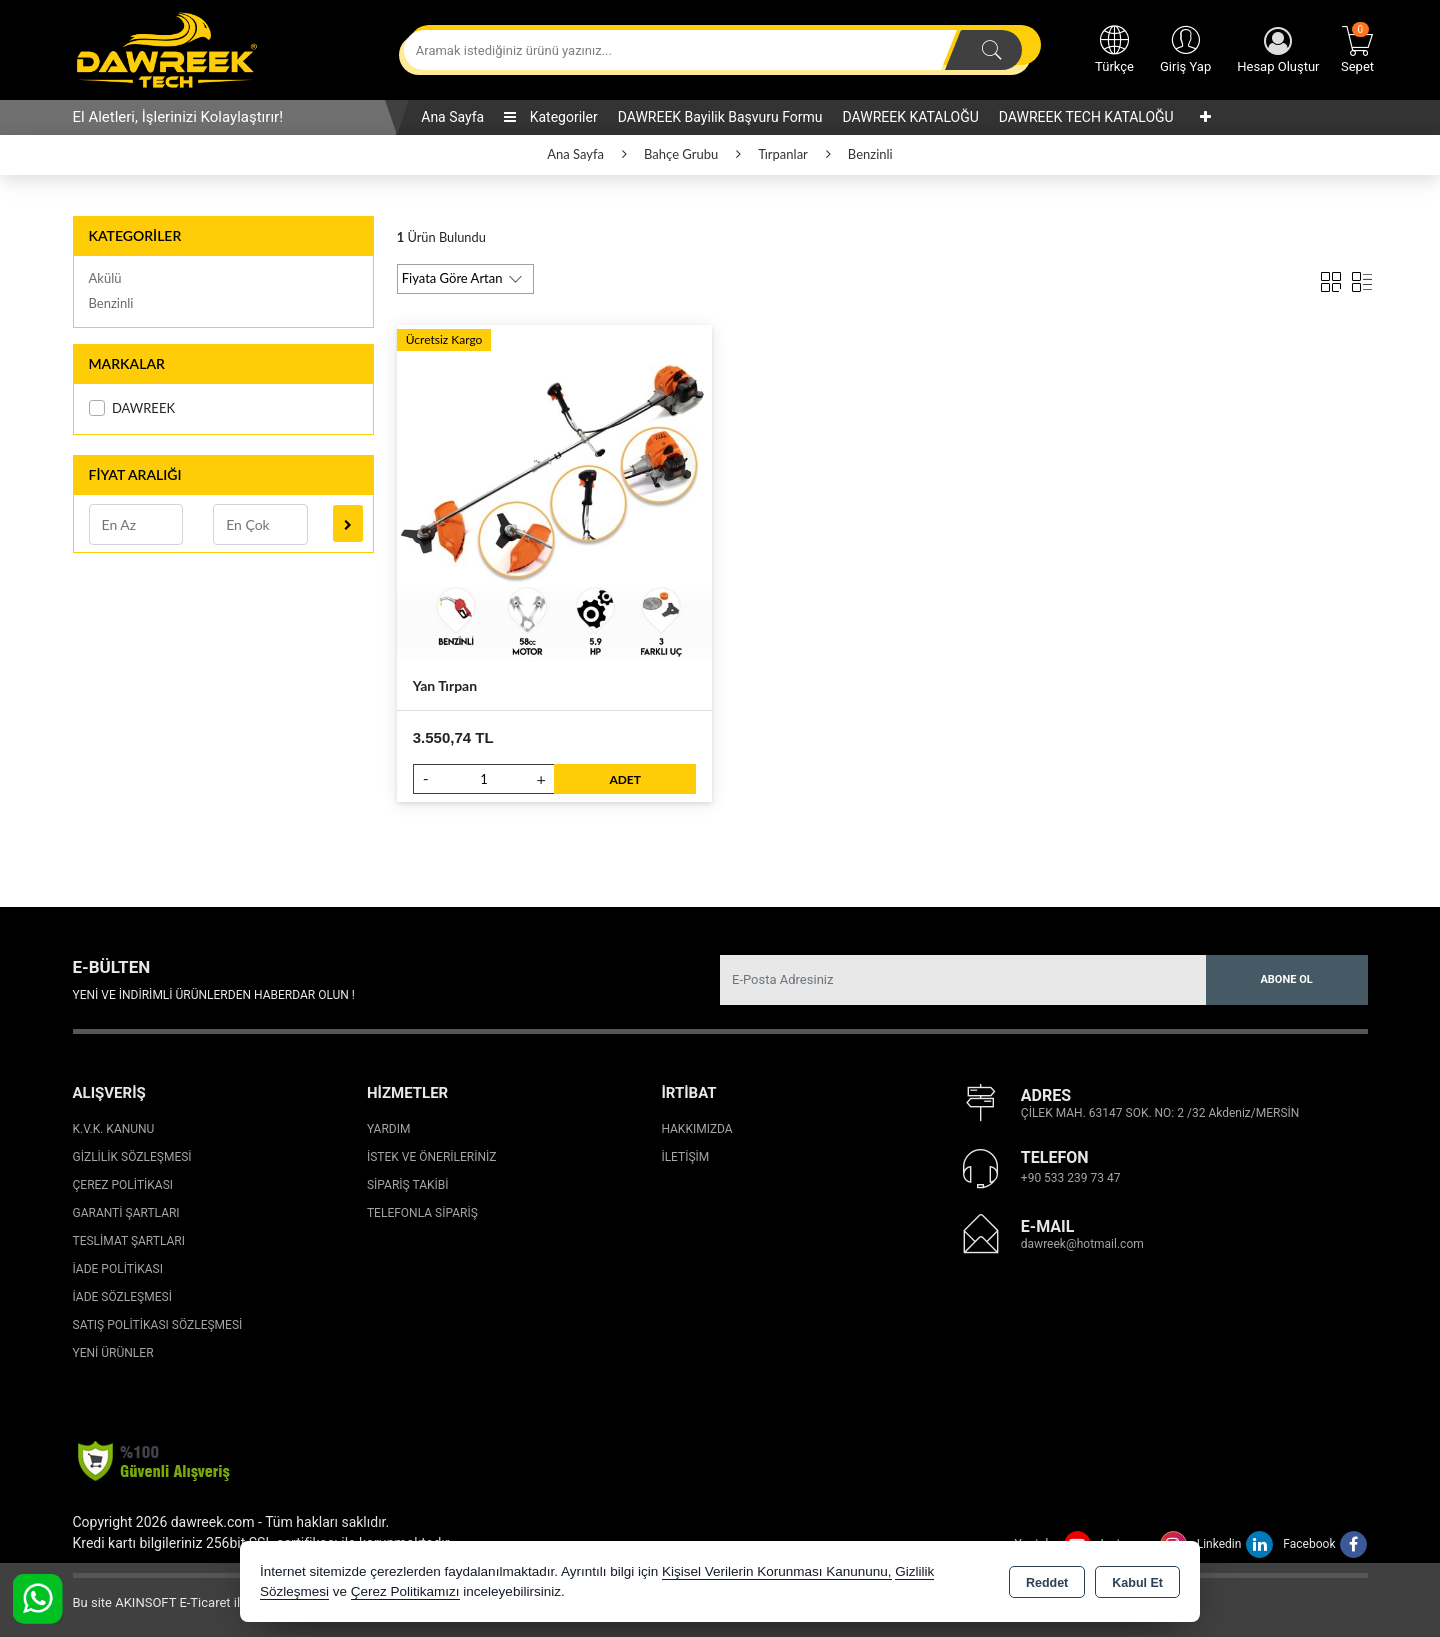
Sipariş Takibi (408, 1185)
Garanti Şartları (126, 1213)
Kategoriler (550, 117)
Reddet (1047, 1583)
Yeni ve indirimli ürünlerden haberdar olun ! (214, 995)
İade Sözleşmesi (122, 1297)
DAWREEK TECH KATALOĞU (1086, 117)
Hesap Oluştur (1278, 50)
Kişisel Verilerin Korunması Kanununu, (777, 1571)
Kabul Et (1137, 1583)
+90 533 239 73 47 (1071, 1178)
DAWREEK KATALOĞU (911, 117)
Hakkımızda (696, 1129)
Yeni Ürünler (113, 1353)
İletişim (685, 1157)
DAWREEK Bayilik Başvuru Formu (720, 117)
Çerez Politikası (123, 1185)
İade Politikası (118, 1269)
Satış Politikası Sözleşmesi (158, 1325)
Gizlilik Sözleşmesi (132, 1157)
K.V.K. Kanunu (114, 1129)
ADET (625, 779)
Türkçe (1114, 48)
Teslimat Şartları (129, 1241)
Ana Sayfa (452, 117)
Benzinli (111, 303)
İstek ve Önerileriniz (432, 1157)
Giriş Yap (1185, 48)
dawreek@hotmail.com (1082, 1244)
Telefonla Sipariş (422, 1213)
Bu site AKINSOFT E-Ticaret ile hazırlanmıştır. (202, 1602)
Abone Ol (1286, 979)
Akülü (105, 278)
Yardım (389, 1129)
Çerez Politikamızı (405, 1591)
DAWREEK (132, 408)
